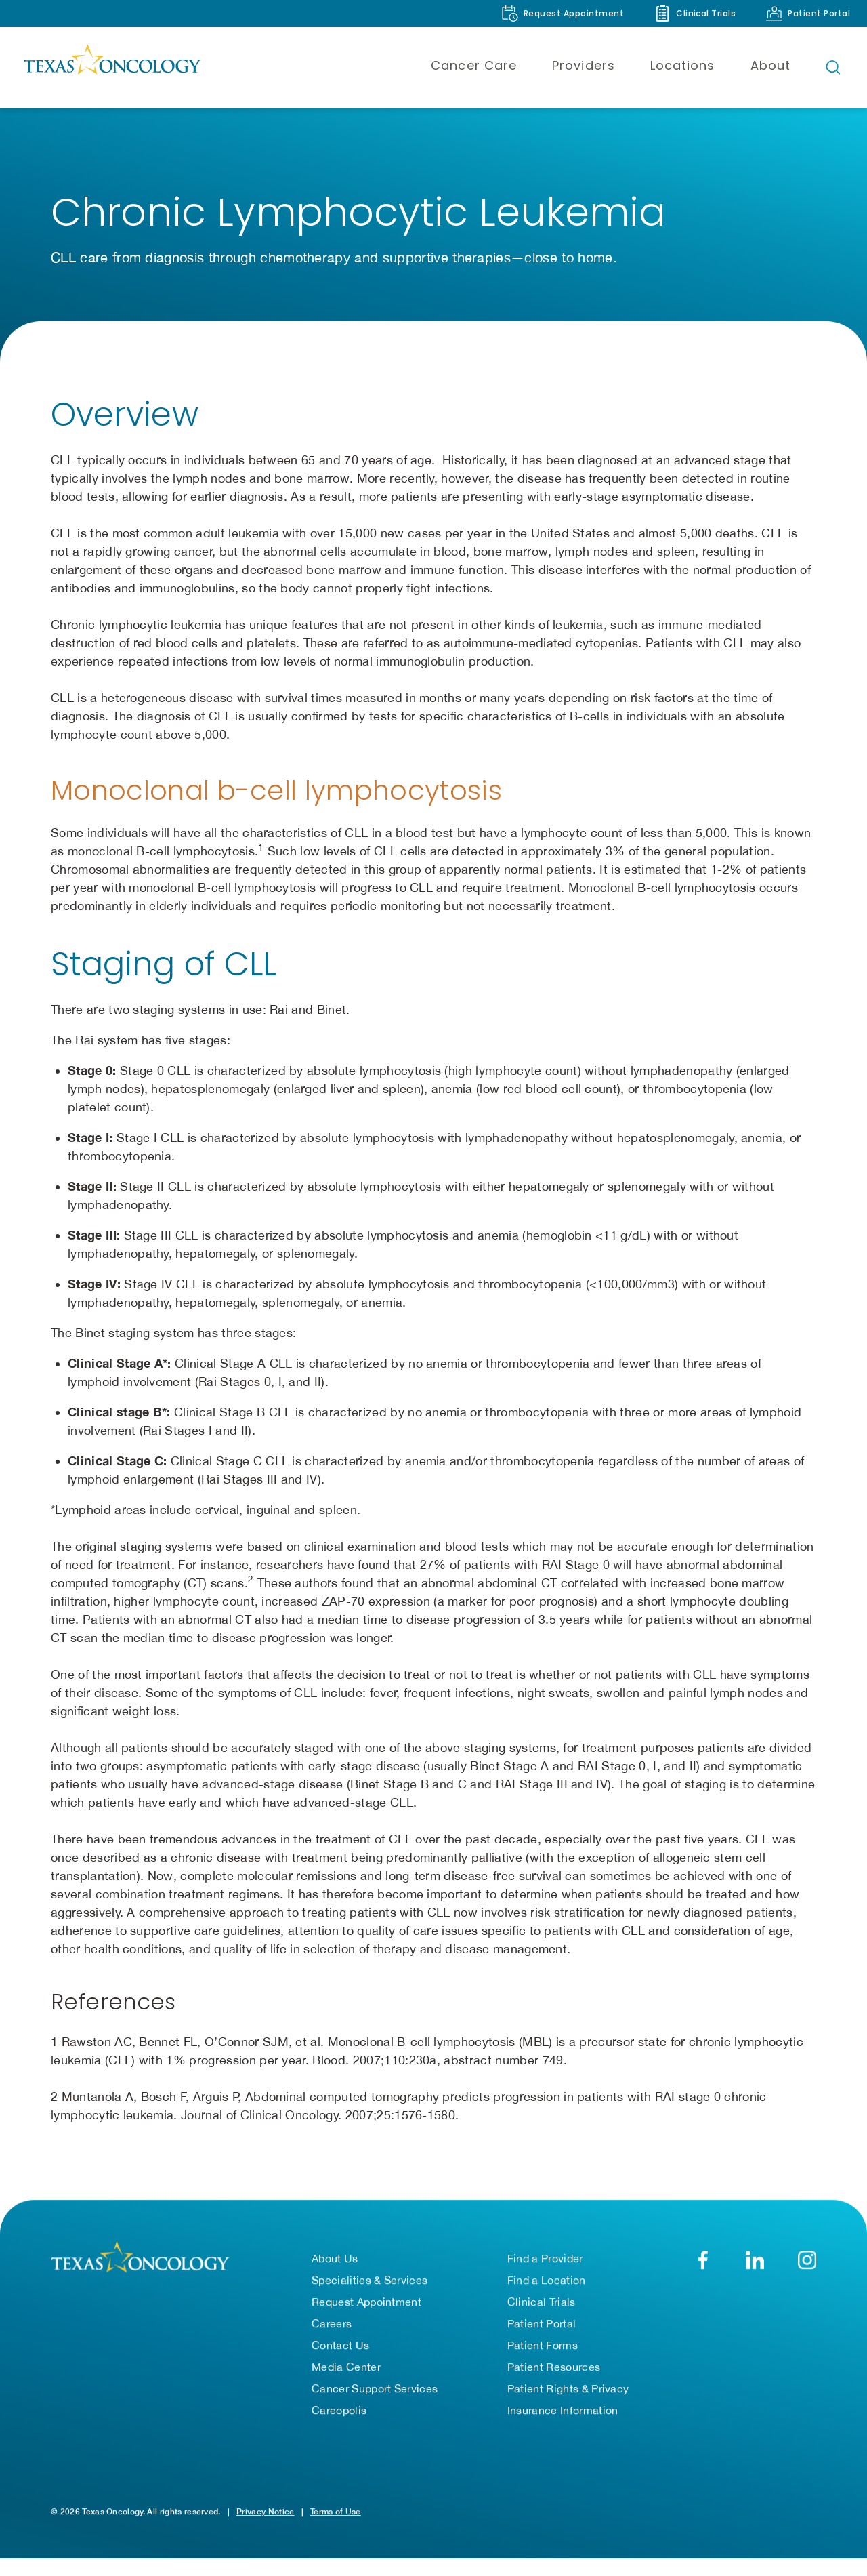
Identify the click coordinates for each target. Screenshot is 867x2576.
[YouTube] (807, 2262)
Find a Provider (545, 2261)
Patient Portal (541, 2326)
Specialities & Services (369, 2282)
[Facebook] (703, 2262)
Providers (583, 65)
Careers (332, 2326)
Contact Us (340, 2348)
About (770, 65)
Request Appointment (366, 2304)
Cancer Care (474, 65)
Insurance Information (562, 2413)
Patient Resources (553, 2369)
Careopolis (339, 2413)
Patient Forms (542, 2348)
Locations (682, 65)
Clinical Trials (541, 2304)
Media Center (346, 2369)
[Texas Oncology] (112, 67)
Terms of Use (335, 2514)
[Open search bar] (833, 67)
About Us (335, 2261)
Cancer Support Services (375, 2391)
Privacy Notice (265, 2514)
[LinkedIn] (755, 2262)
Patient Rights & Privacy (568, 2391)
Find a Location (546, 2282)
